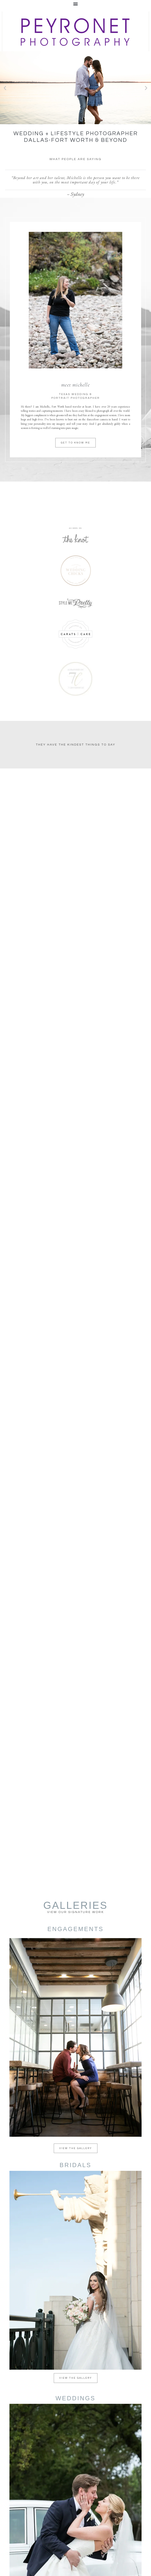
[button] (75, 3)
